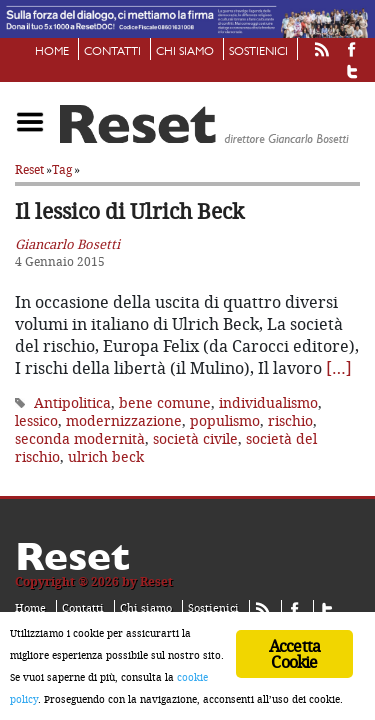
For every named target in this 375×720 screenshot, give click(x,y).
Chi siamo (185, 52)
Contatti (112, 52)
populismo (225, 410)
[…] (339, 358)
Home (52, 52)
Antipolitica (72, 392)
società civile (195, 428)
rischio (290, 410)
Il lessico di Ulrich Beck (129, 201)
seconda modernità (80, 428)
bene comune (165, 392)
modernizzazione (124, 410)
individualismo (268, 392)
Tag (62, 159)
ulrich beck (106, 446)
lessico (36, 410)
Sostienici (258, 52)
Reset (29, 159)
